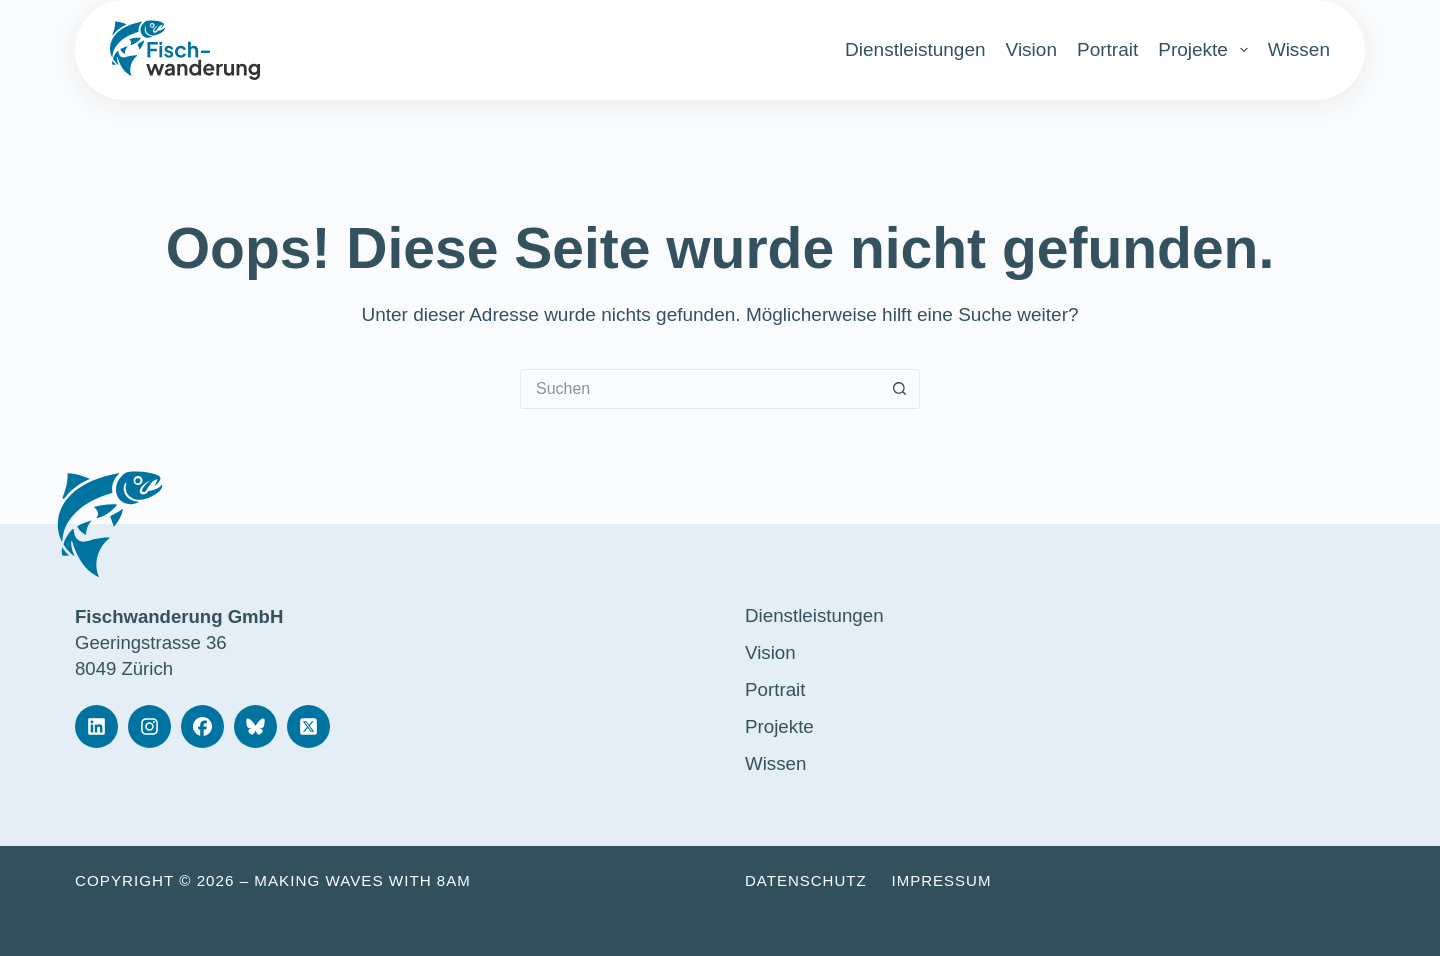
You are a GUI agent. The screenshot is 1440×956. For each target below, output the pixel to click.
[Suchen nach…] (700, 389)
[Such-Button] (900, 389)
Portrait (1107, 49)
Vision (1031, 49)
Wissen (1299, 49)
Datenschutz (806, 880)
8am (454, 880)
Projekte (1203, 50)
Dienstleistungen (915, 49)
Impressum (943, 880)
